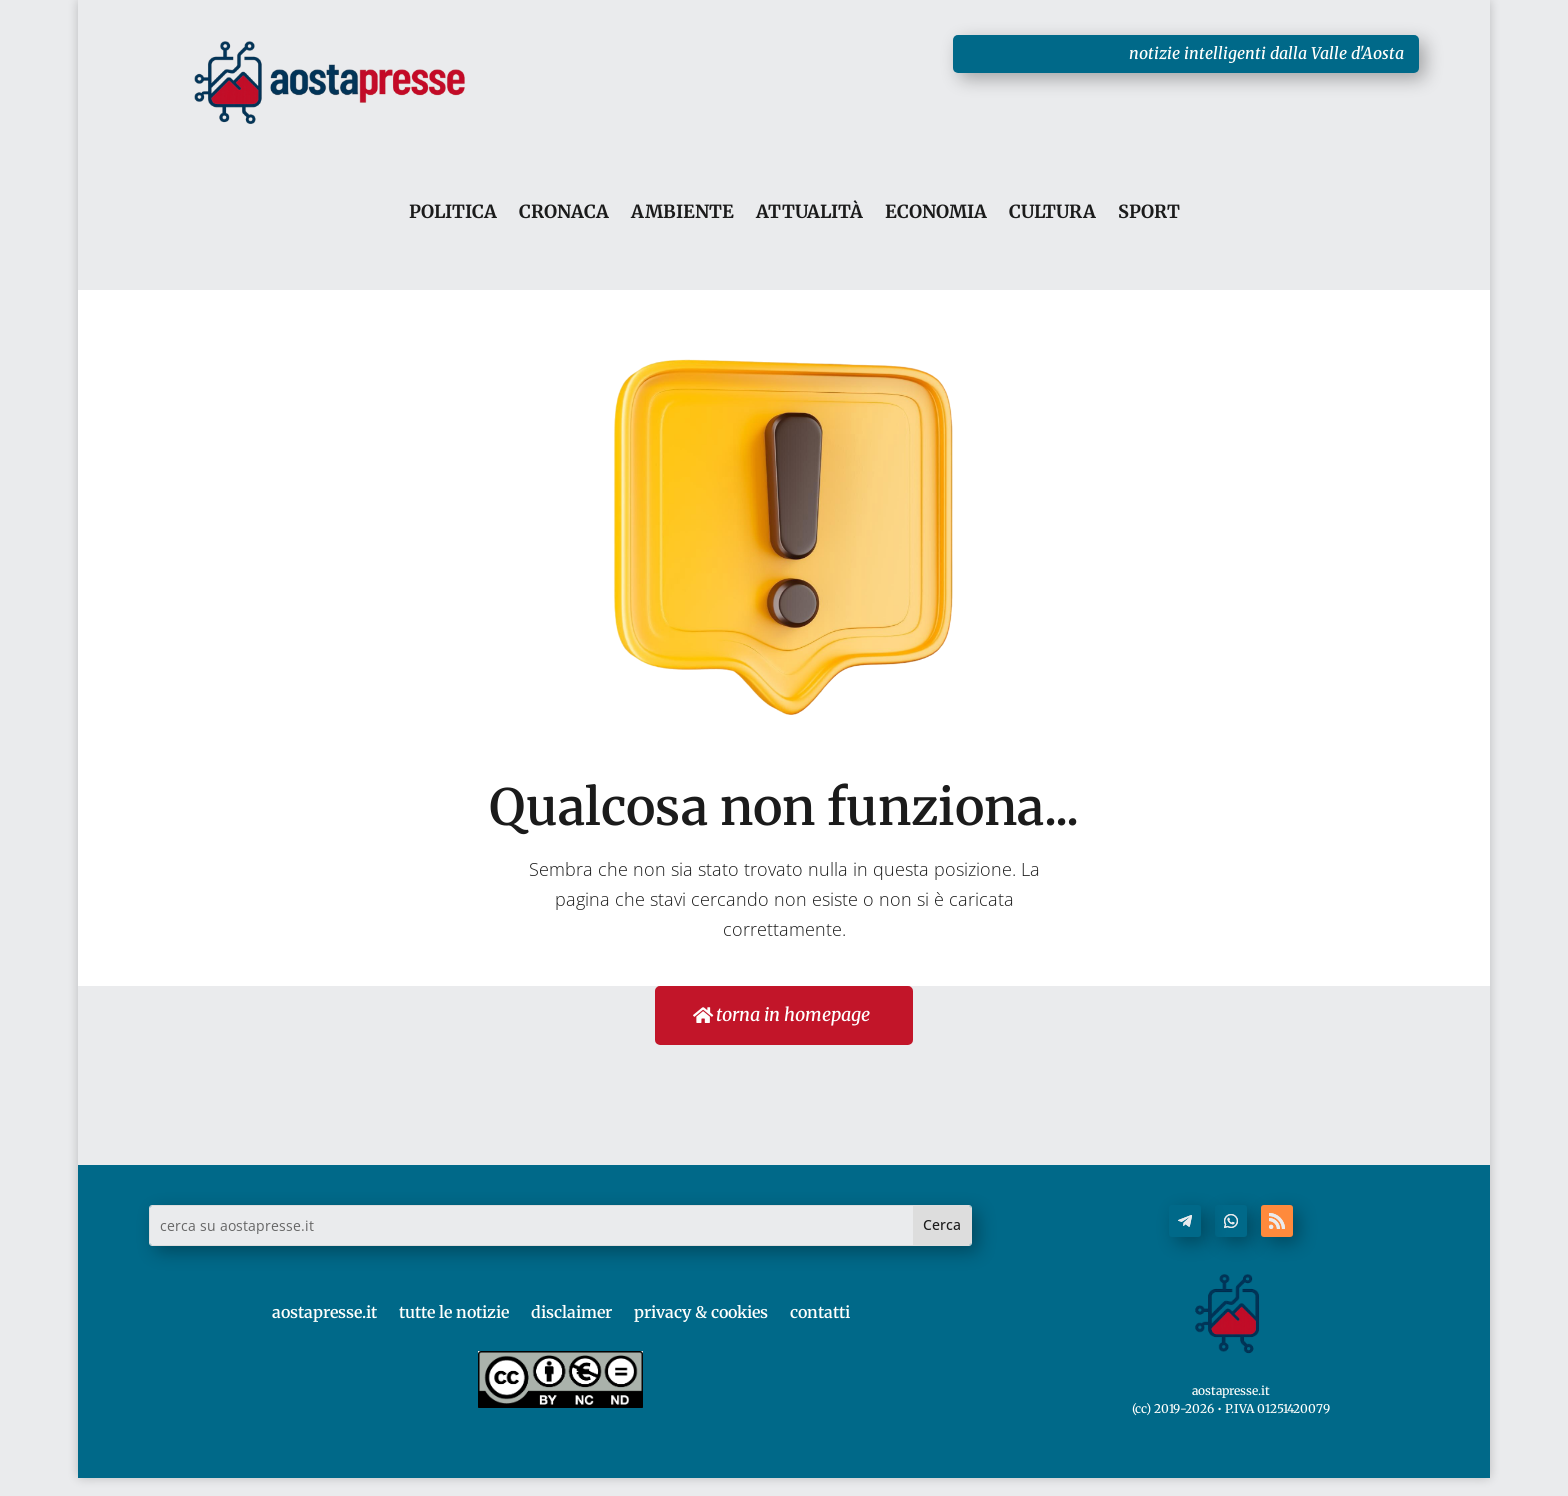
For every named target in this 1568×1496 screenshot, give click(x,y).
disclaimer (571, 1312)
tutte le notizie (454, 1312)
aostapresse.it (324, 1312)
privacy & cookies (701, 1312)
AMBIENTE (682, 212)
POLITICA (453, 212)
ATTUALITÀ (809, 212)
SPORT (1149, 212)
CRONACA (564, 212)
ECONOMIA (936, 212)
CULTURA (1052, 212)
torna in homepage (792, 1014)
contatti (820, 1312)
